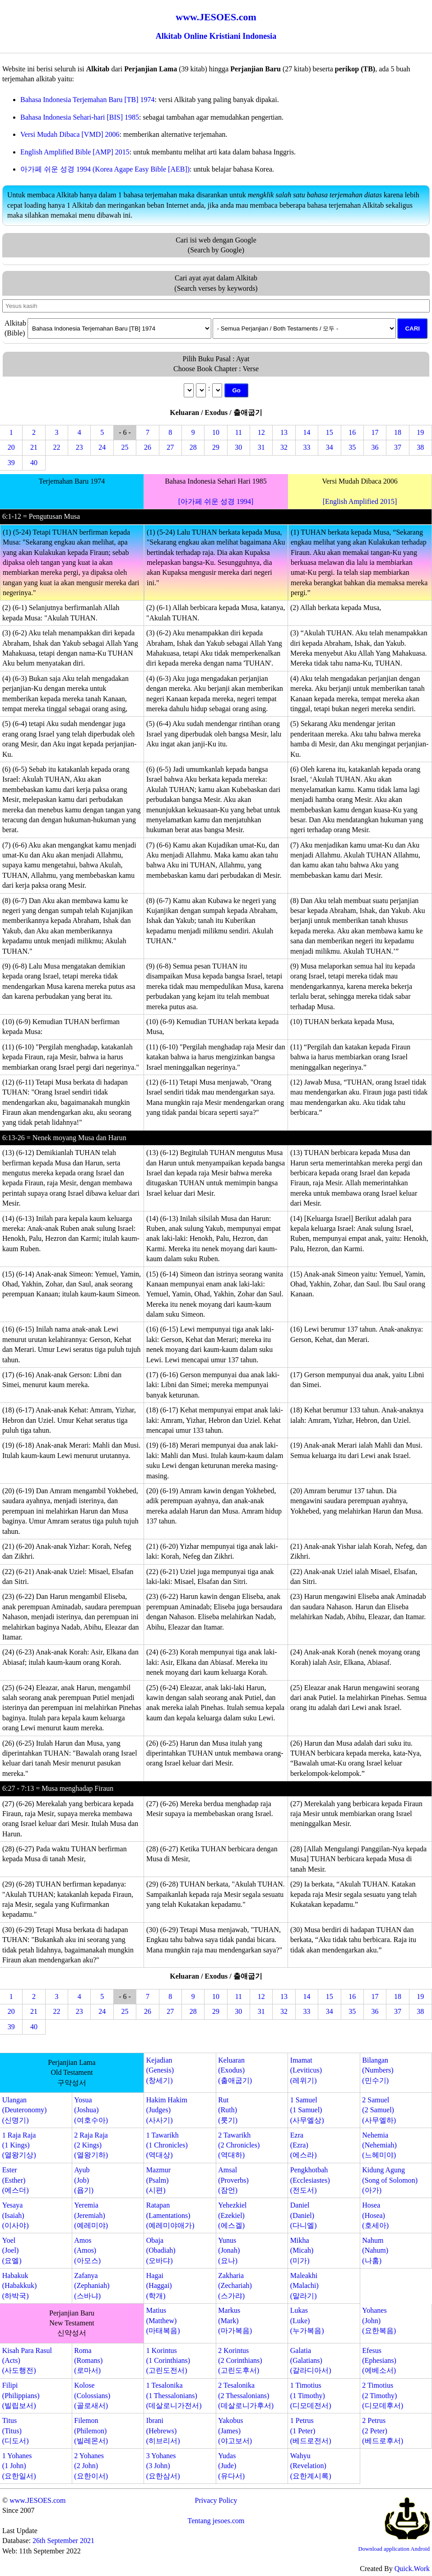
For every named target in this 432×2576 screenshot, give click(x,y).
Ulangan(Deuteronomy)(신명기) (24, 2110)
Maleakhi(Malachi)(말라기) (304, 2286)
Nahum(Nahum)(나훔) (375, 2250)
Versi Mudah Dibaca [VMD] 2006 (70, 134)
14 (306, 432)
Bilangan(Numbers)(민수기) (377, 2070)
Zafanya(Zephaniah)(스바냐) (91, 2286)
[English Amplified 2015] (360, 501)
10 (215, 432)
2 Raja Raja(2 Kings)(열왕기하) (91, 2145)
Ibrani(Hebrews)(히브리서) (163, 2431)
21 (33, 447)
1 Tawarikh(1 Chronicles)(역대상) (167, 2145)
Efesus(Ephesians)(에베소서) (379, 2361)
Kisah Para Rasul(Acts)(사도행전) (27, 2361)
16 (352, 432)
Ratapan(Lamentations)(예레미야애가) (170, 2215)
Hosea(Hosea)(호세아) (375, 2215)
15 (329, 432)
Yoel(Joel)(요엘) (12, 2250)
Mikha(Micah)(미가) (302, 2250)
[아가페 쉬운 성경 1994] (216, 501)
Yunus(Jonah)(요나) (229, 2250)
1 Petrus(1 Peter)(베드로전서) (310, 2431)
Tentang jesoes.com (216, 2521)
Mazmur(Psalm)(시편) (158, 2180)
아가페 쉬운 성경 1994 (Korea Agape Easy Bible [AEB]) (105, 169)
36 (375, 447)
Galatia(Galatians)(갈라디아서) (310, 2361)
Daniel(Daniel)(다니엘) (303, 2215)
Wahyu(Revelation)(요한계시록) (310, 2466)
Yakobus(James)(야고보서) (235, 2431)
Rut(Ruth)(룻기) (227, 2110)
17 (375, 432)
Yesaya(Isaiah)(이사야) (15, 2215)
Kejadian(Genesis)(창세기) (160, 2070)
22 (56, 447)
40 (33, 462)
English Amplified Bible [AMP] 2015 (75, 152)
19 (420, 432)
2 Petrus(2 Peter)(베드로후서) (382, 2431)
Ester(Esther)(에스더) (15, 2180)
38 (420, 447)
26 (147, 447)
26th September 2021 (63, 2540)
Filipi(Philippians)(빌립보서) (21, 2395)
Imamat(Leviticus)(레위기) (306, 2070)
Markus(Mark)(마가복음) (235, 2320)
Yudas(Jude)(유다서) (231, 2466)
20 (11, 447)
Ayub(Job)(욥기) (83, 2180)
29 (215, 447)
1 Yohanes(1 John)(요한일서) (19, 2466)
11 (238, 432)
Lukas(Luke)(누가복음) (307, 2320)
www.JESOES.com (37, 2500)
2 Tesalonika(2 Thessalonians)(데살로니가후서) (246, 2395)
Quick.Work (412, 2568)
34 (329, 447)
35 (352, 447)
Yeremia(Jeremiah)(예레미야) (91, 2215)
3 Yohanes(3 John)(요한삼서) (163, 2466)
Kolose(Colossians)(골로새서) (92, 2395)
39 (11, 462)
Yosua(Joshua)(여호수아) (91, 2110)
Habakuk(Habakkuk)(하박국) (19, 2286)
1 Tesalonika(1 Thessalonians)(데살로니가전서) (174, 2395)
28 (193, 447)
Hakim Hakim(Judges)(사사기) (166, 2110)
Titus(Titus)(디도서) (15, 2431)
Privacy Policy (216, 2500)
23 (79, 447)
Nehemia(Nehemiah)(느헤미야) (379, 2145)
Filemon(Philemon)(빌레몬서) (91, 2431)
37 (397, 447)
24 (102, 447)
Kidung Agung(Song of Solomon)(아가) (390, 2180)
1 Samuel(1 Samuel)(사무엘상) (307, 2110)
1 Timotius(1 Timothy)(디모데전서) (310, 2395)
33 (306, 447)
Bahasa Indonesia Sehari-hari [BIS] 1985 (79, 117)
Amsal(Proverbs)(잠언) (233, 2180)
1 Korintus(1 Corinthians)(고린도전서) (168, 2361)
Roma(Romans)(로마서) (88, 2361)
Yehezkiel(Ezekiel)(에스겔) (232, 2215)
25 (125, 447)
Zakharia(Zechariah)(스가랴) (235, 2286)
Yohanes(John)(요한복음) (379, 2320)
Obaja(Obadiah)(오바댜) (161, 2250)
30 (238, 447)
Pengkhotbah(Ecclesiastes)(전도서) (310, 2180)
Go (236, 390)
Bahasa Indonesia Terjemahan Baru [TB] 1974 (87, 99)
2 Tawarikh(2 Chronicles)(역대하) (239, 2145)
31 (261, 447)
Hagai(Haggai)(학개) (159, 2286)
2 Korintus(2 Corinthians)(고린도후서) (240, 2361)
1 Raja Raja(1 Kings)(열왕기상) (19, 2145)
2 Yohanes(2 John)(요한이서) (91, 2466)
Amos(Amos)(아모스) (87, 2250)
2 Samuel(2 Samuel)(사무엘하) (379, 2110)
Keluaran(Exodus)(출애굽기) (235, 2070)
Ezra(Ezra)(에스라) (303, 2145)
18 (397, 432)
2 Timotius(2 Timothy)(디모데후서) (382, 2395)
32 (284, 447)
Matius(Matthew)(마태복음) (163, 2320)
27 (170, 447)
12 (261, 432)
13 (284, 432)
